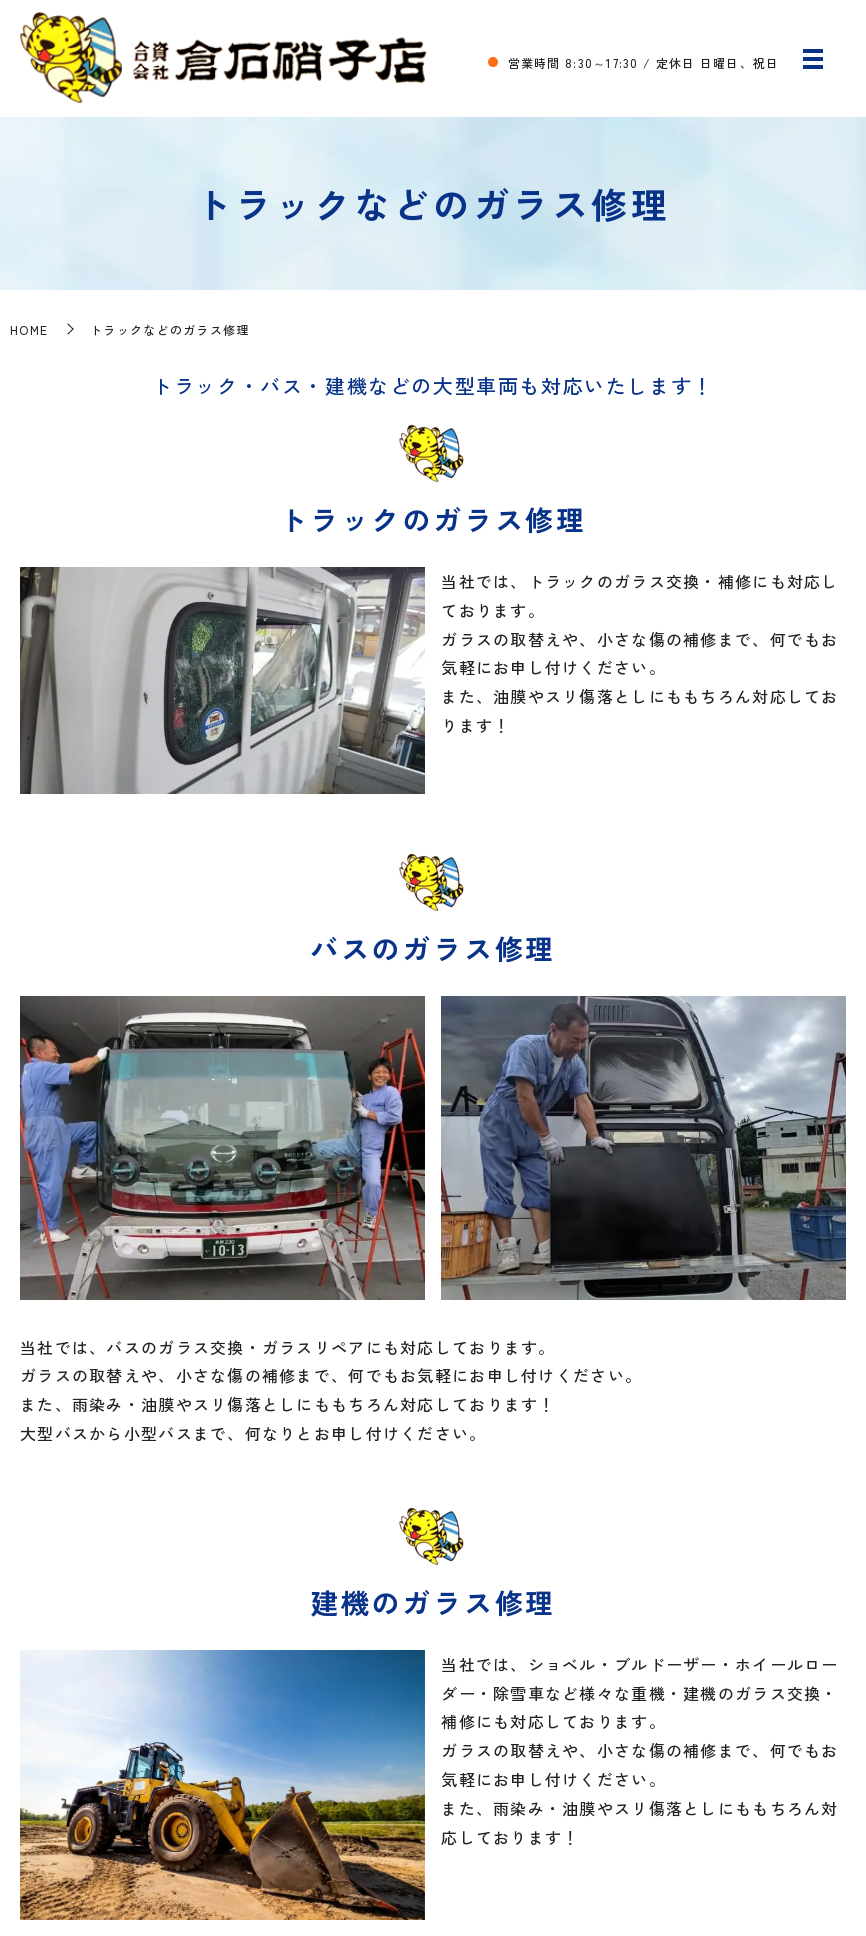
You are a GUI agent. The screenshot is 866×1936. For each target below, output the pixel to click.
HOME (29, 329)
